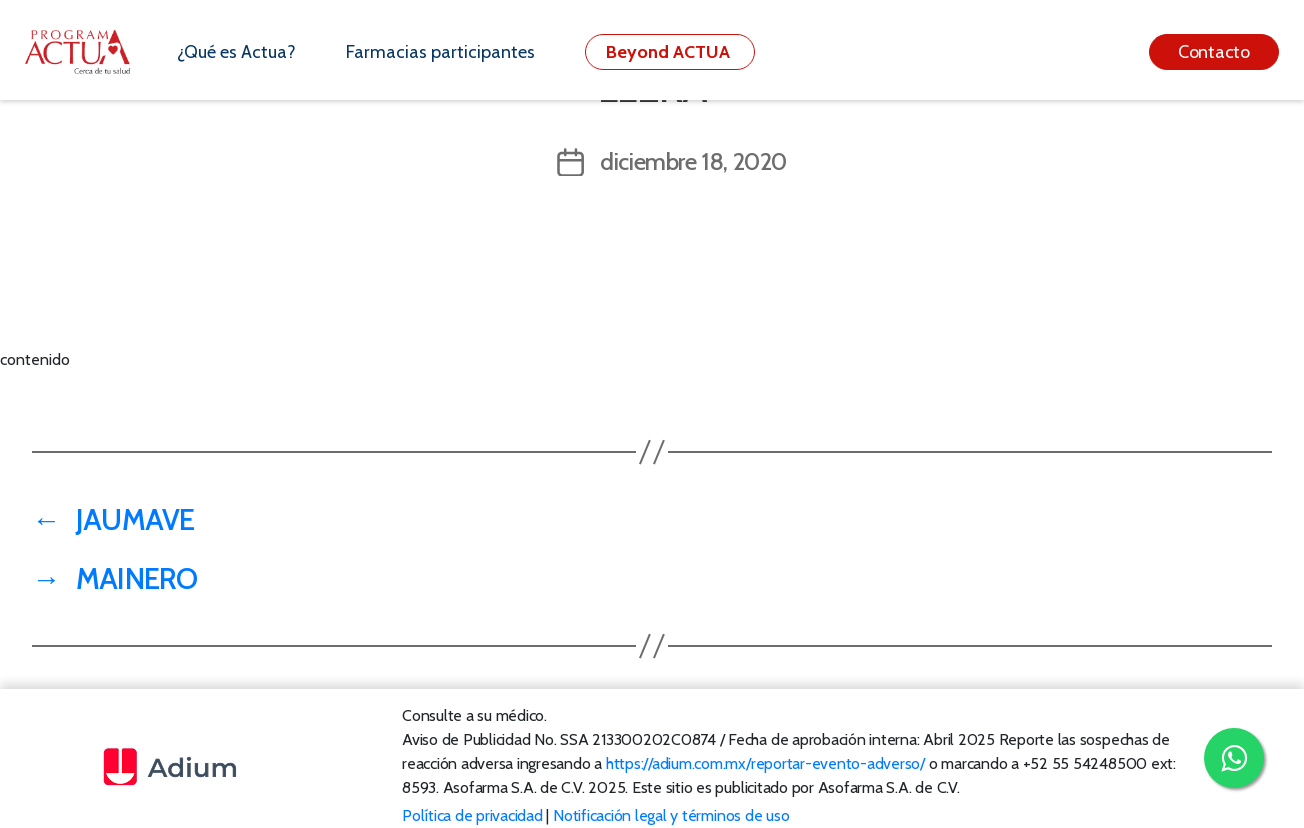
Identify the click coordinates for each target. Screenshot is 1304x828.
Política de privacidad (472, 815)
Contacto (1214, 52)
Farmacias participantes (440, 52)
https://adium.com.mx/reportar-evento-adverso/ (765, 763)
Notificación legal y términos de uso (671, 815)
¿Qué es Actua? (236, 52)
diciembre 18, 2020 (693, 161)
